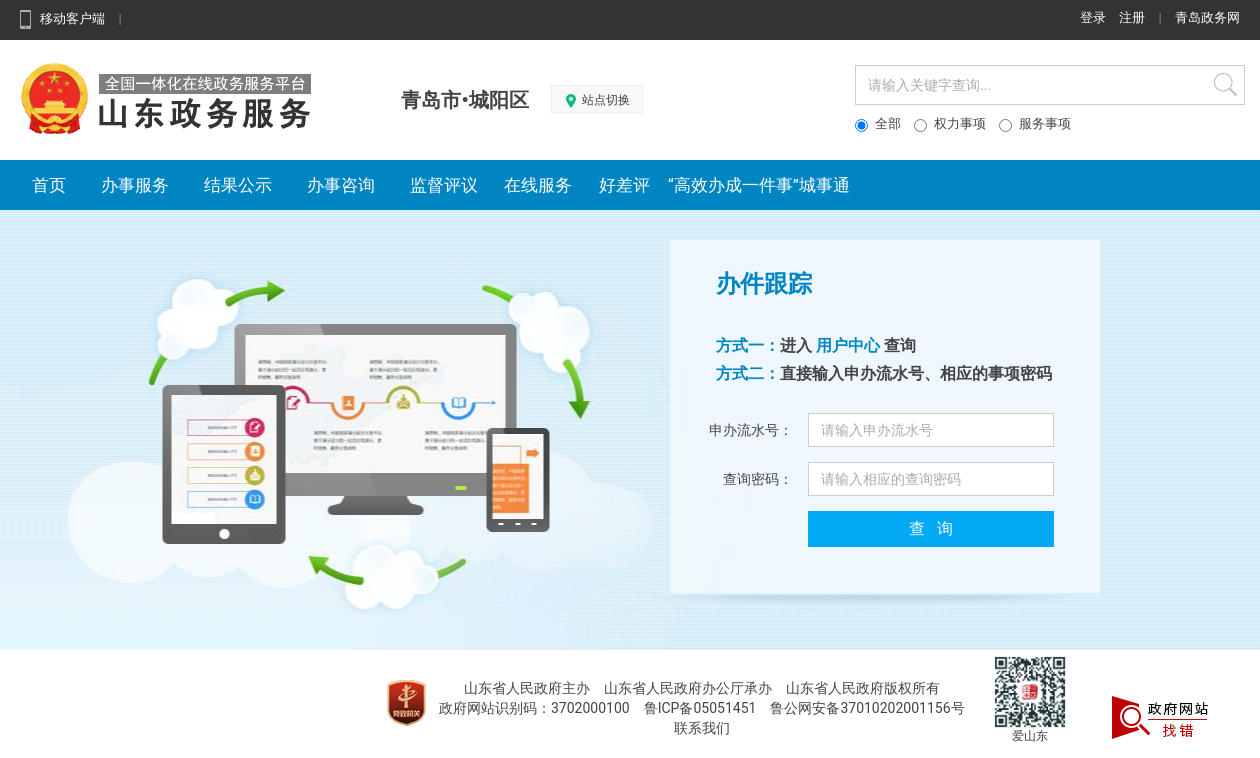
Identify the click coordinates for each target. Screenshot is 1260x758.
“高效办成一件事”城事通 (759, 185)
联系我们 (702, 728)
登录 (1093, 17)
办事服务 (135, 185)
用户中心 (848, 345)
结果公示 (238, 185)
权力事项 (950, 124)
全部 (878, 124)
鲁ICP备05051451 (700, 708)
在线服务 (538, 185)
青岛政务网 (1207, 17)
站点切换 (596, 100)
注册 (1132, 17)
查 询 (931, 528)
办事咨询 (341, 185)
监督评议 (444, 185)
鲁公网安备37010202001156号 (867, 708)
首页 (49, 185)
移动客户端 (60, 18)
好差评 (619, 185)
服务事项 (1035, 124)
